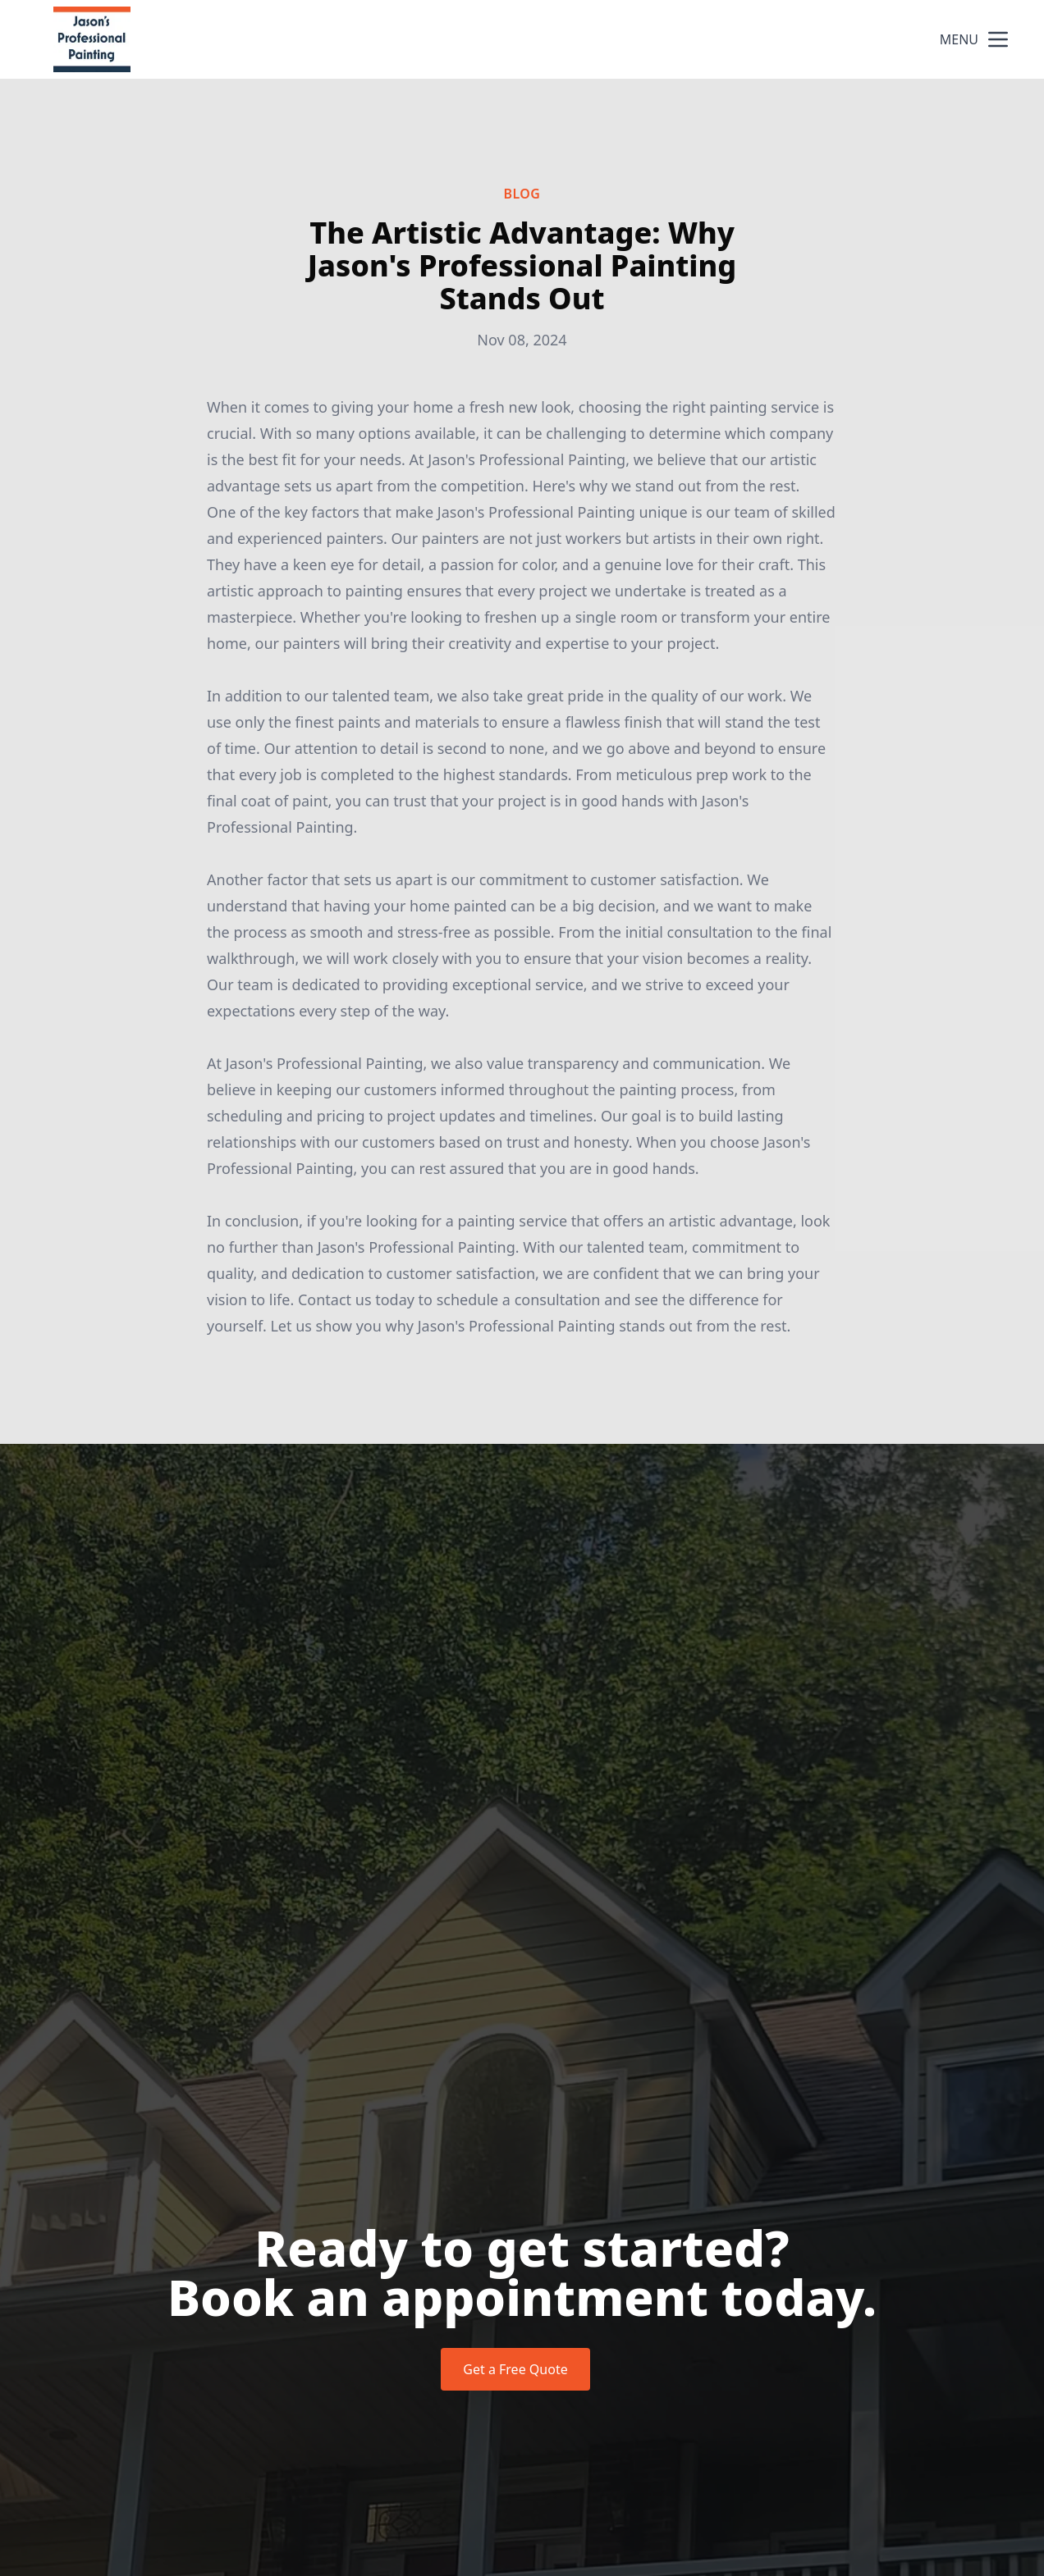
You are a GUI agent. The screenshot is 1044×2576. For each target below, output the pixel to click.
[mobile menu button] (998, 39)
